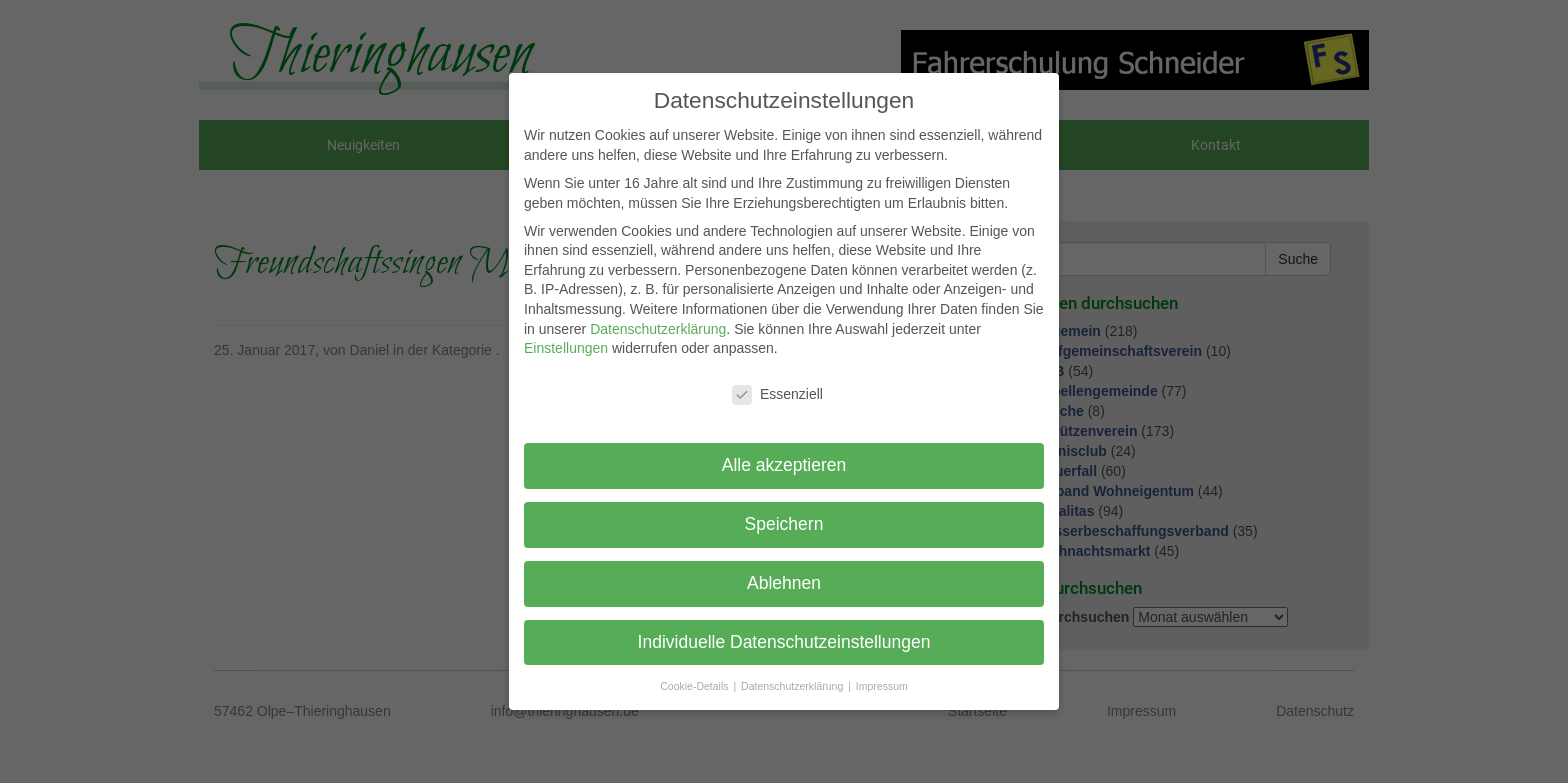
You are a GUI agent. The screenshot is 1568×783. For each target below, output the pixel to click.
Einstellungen (566, 348)
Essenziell (777, 394)
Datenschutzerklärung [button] (793, 686)
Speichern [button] (784, 524)
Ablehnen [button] (784, 583)
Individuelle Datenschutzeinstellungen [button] (784, 642)
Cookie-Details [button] (695, 686)
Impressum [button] (882, 686)
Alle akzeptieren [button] (784, 465)
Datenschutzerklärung (658, 329)
